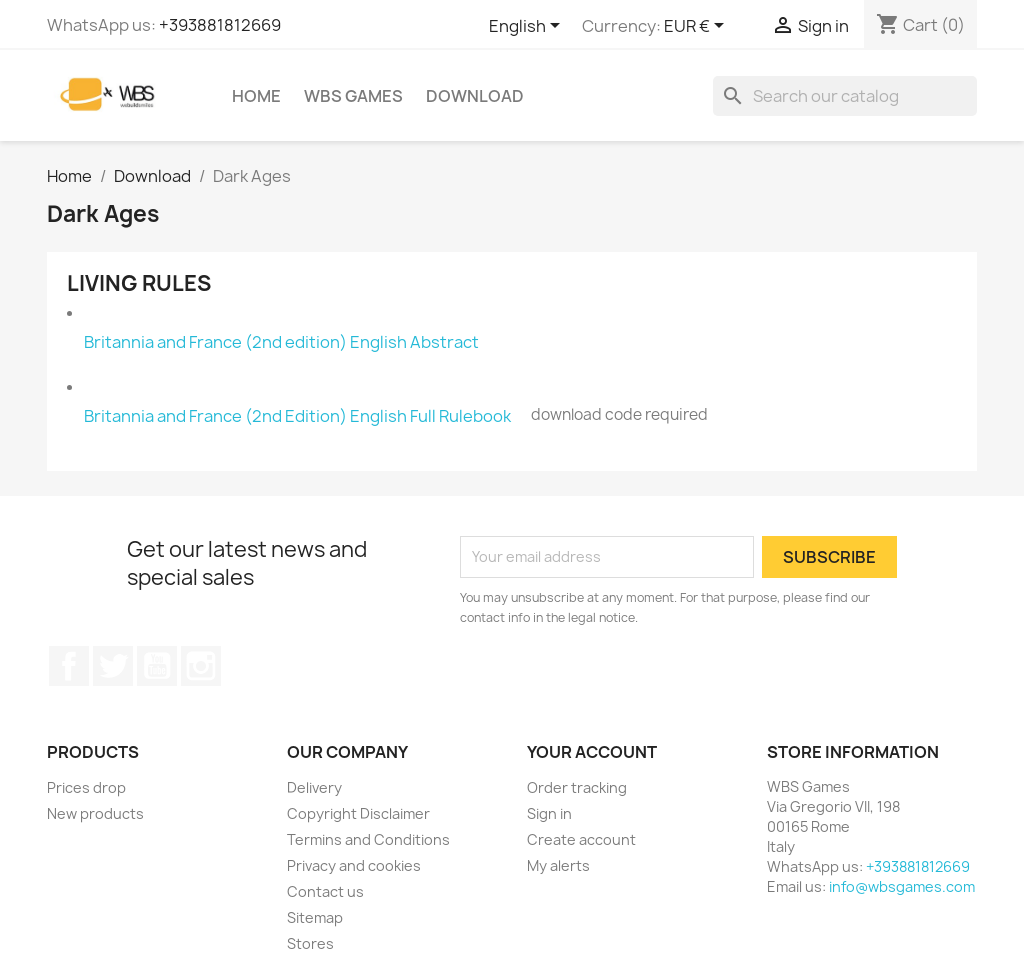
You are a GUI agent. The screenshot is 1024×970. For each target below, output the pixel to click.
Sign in (549, 813)
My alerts (558, 865)
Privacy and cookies (354, 865)
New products (95, 813)
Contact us (325, 891)
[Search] (845, 96)
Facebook (69, 666)
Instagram (201, 666)
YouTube (157, 666)
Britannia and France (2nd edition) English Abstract (281, 342)
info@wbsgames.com (902, 886)
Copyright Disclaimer (358, 813)
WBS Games (353, 96)
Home (256, 96)
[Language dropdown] (528, 27)
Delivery (314, 787)
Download (475, 96)
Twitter (113, 666)
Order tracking (577, 787)
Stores (310, 943)
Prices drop (86, 787)
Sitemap (315, 917)
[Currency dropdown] (697, 27)
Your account (592, 752)
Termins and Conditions (368, 839)
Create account (581, 839)
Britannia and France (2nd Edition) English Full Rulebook (297, 416)
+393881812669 (220, 25)
